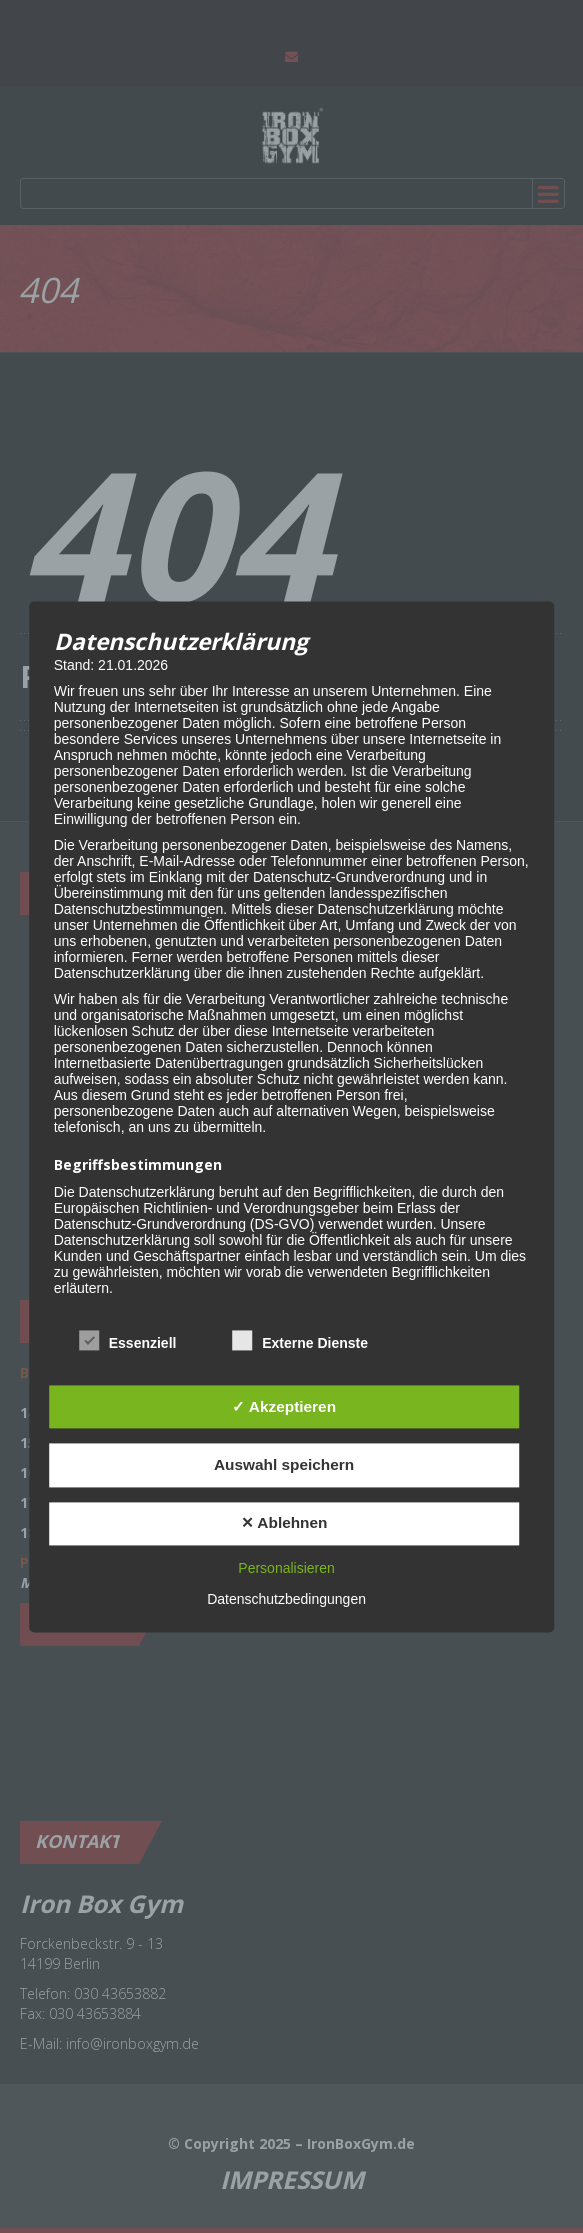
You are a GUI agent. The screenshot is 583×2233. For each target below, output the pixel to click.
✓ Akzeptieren (284, 1406)
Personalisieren (286, 1568)
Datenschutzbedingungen (286, 1599)
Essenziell (128, 1341)
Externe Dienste (300, 1341)
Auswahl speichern (284, 1464)
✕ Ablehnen (284, 1523)
